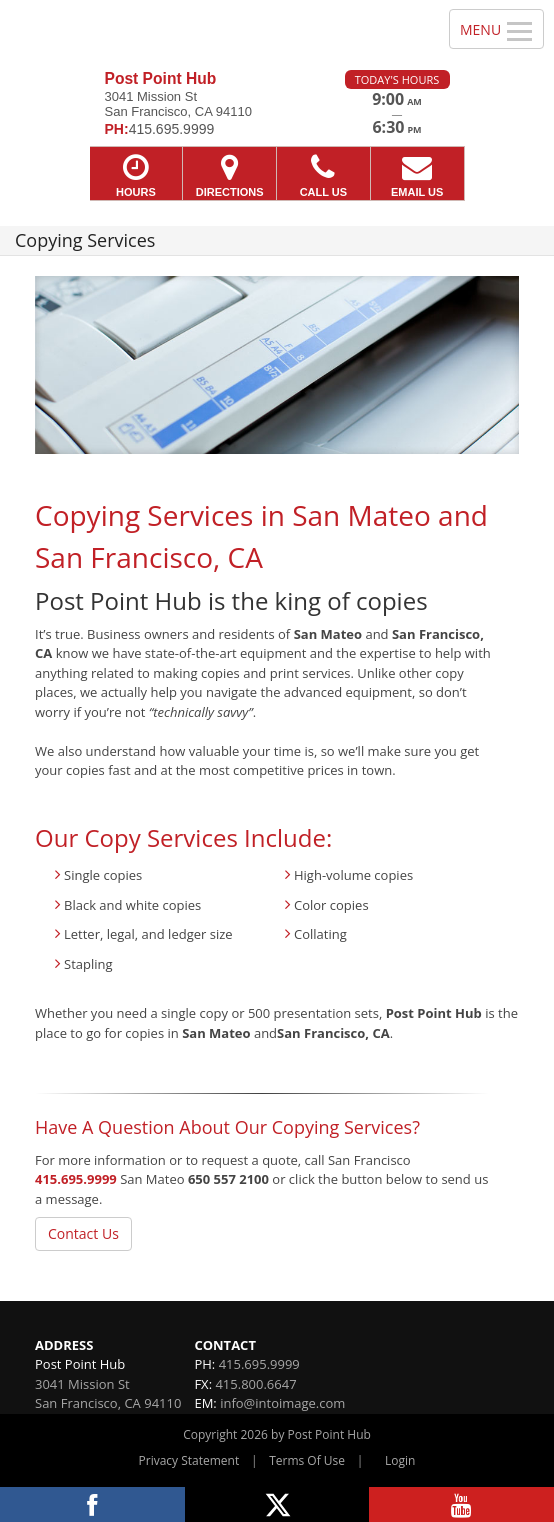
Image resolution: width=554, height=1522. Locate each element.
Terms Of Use (307, 1460)
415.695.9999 (76, 1179)
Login (400, 1460)
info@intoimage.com (282, 1403)
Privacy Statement (189, 1460)
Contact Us (83, 1233)
